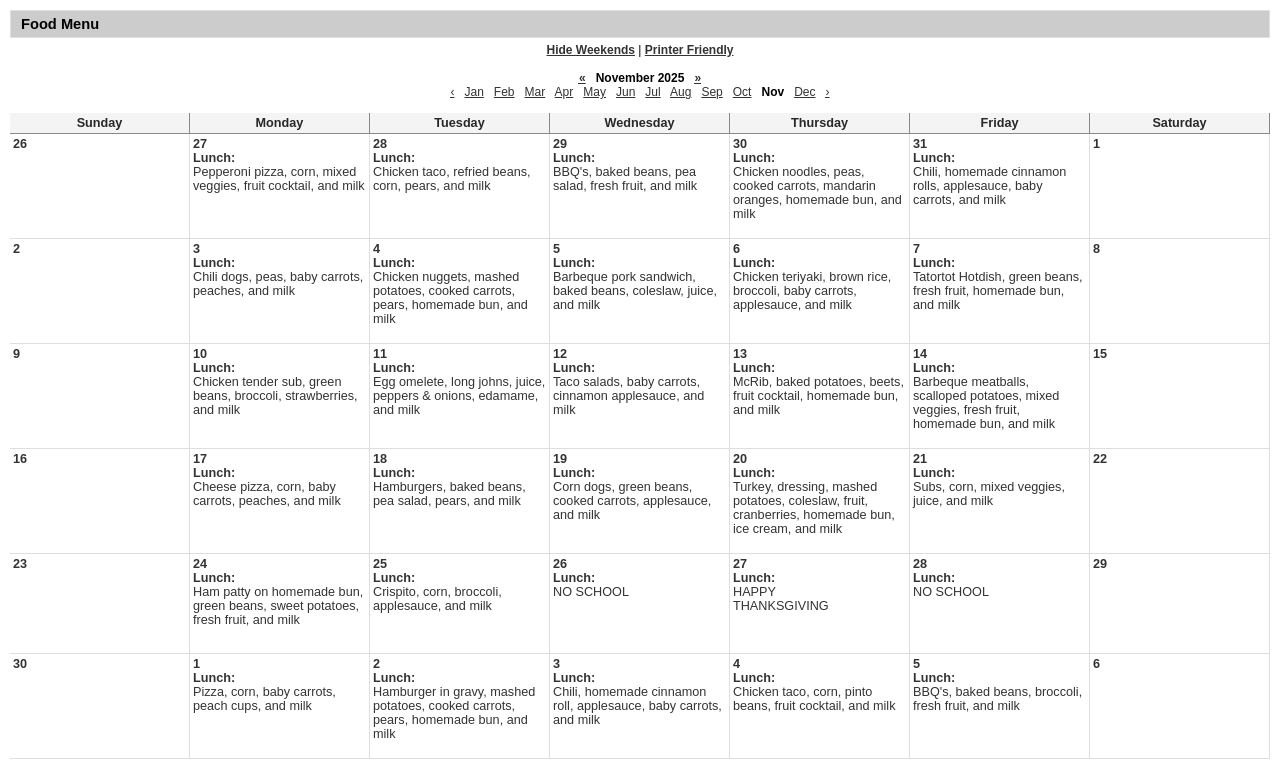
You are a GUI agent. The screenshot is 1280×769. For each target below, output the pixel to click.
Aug (680, 92)
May (594, 92)
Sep (711, 92)
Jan (473, 92)
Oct (742, 92)
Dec (804, 92)
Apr (564, 92)
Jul (652, 92)
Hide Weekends (591, 50)
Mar (535, 92)
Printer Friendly (689, 50)
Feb (504, 92)
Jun (625, 92)
